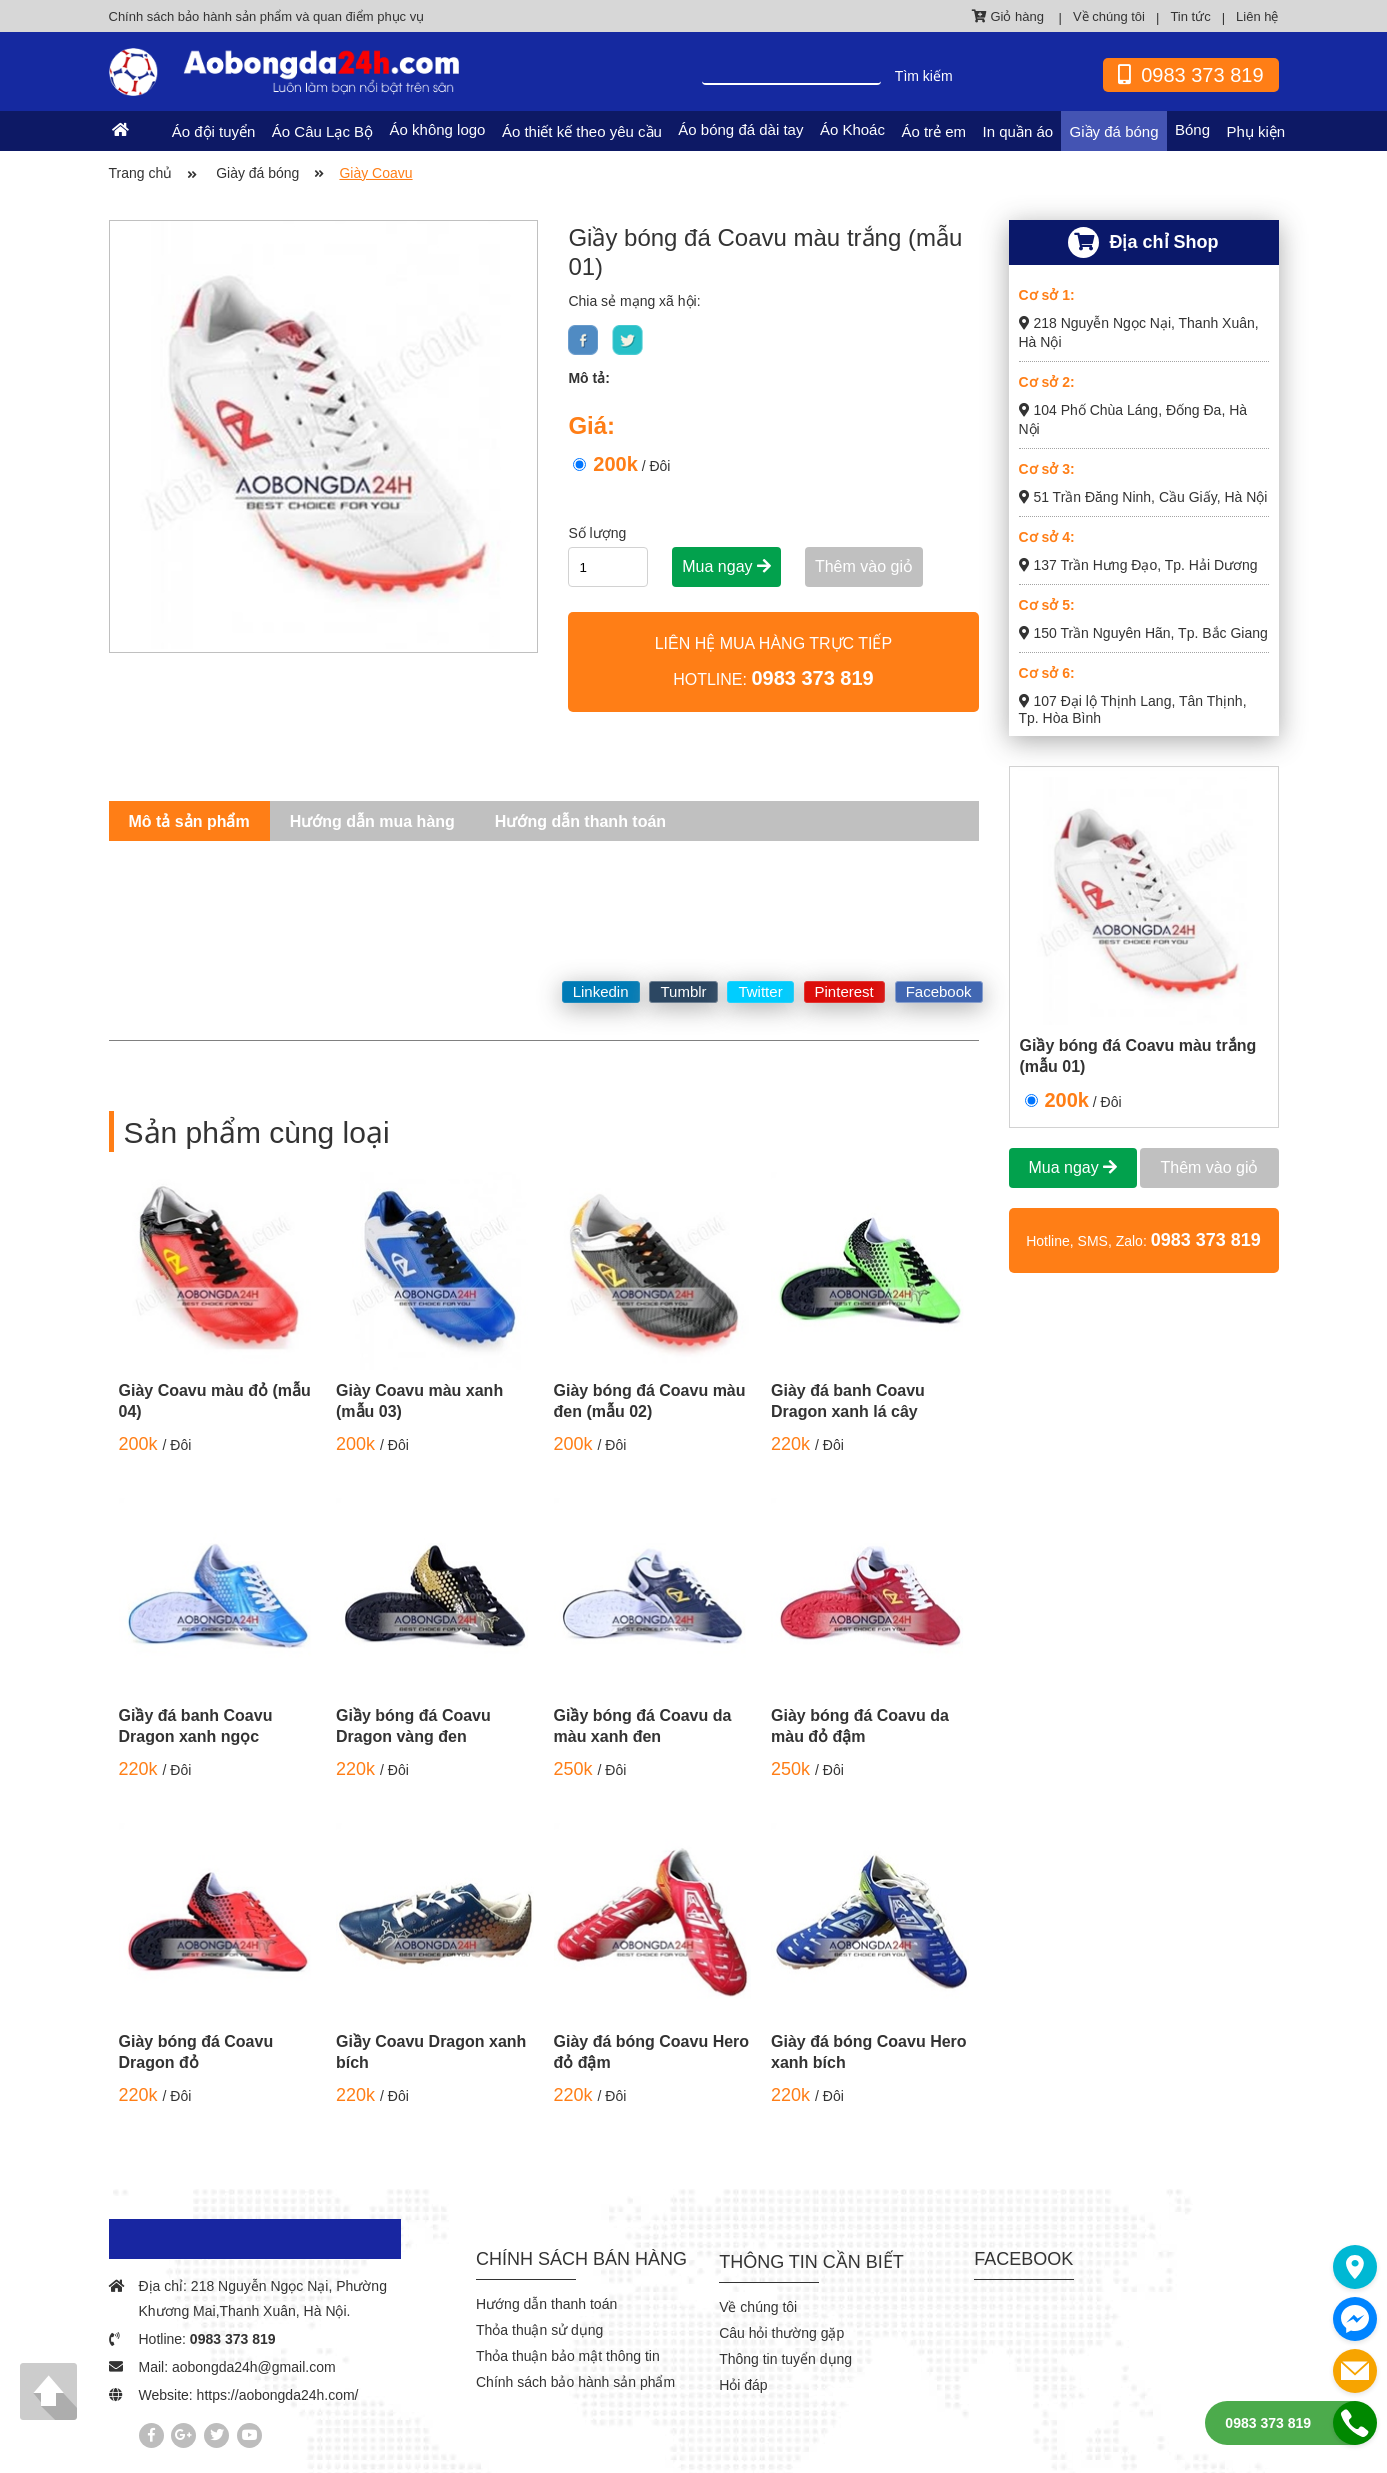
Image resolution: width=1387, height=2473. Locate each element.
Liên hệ (1257, 16)
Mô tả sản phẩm (189, 821)
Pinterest (844, 991)
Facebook (939, 991)
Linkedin (601, 991)
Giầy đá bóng (1114, 131)
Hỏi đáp (743, 2385)
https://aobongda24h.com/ (278, 2395)
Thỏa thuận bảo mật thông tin (568, 2356)
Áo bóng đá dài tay (740, 129)
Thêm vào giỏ (864, 566)
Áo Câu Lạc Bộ (322, 131)
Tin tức (1190, 16)
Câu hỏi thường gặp (781, 2333)
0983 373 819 (233, 2339)
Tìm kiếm (924, 76)
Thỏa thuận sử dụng (539, 2330)
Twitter (760, 991)
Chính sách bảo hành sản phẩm (575, 2382)
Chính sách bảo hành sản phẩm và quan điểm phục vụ (267, 16)
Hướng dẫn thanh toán (580, 821)
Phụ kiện (1255, 131)
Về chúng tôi (1109, 16)
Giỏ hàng (1010, 16)
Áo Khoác (852, 129)
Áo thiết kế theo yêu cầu (582, 131)
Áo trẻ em (933, 131)
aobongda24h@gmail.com (254, 2367)
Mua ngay (726, 566)
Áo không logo (438, 129)
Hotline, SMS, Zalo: (1143, 1240)
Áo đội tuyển (214, 131)
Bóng (1192, 129)
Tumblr (683, 991)
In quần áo (1018, 131)
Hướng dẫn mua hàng (372, 821)
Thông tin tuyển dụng (785, 2359)
